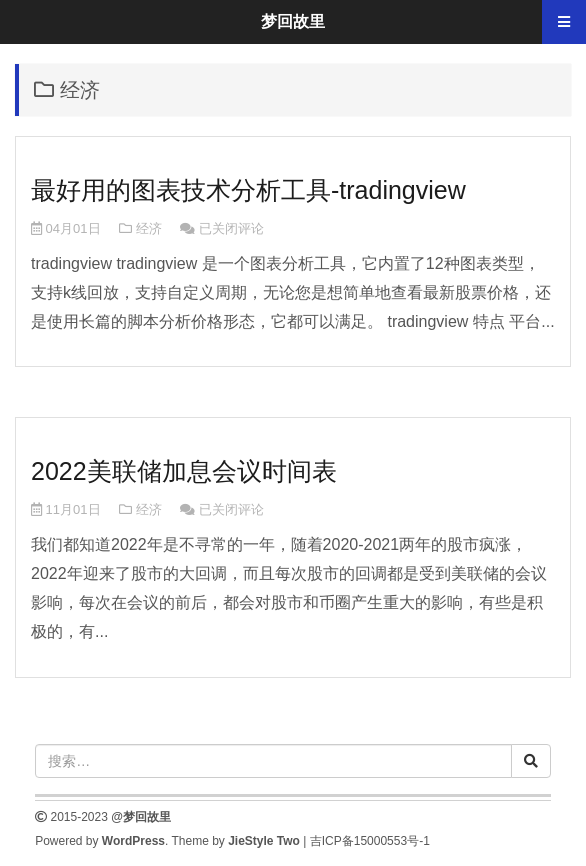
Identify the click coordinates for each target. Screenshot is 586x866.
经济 (149, 228)
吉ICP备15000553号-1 (370, 841)
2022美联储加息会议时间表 (184, 471)
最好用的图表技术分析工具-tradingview (248, 190)
